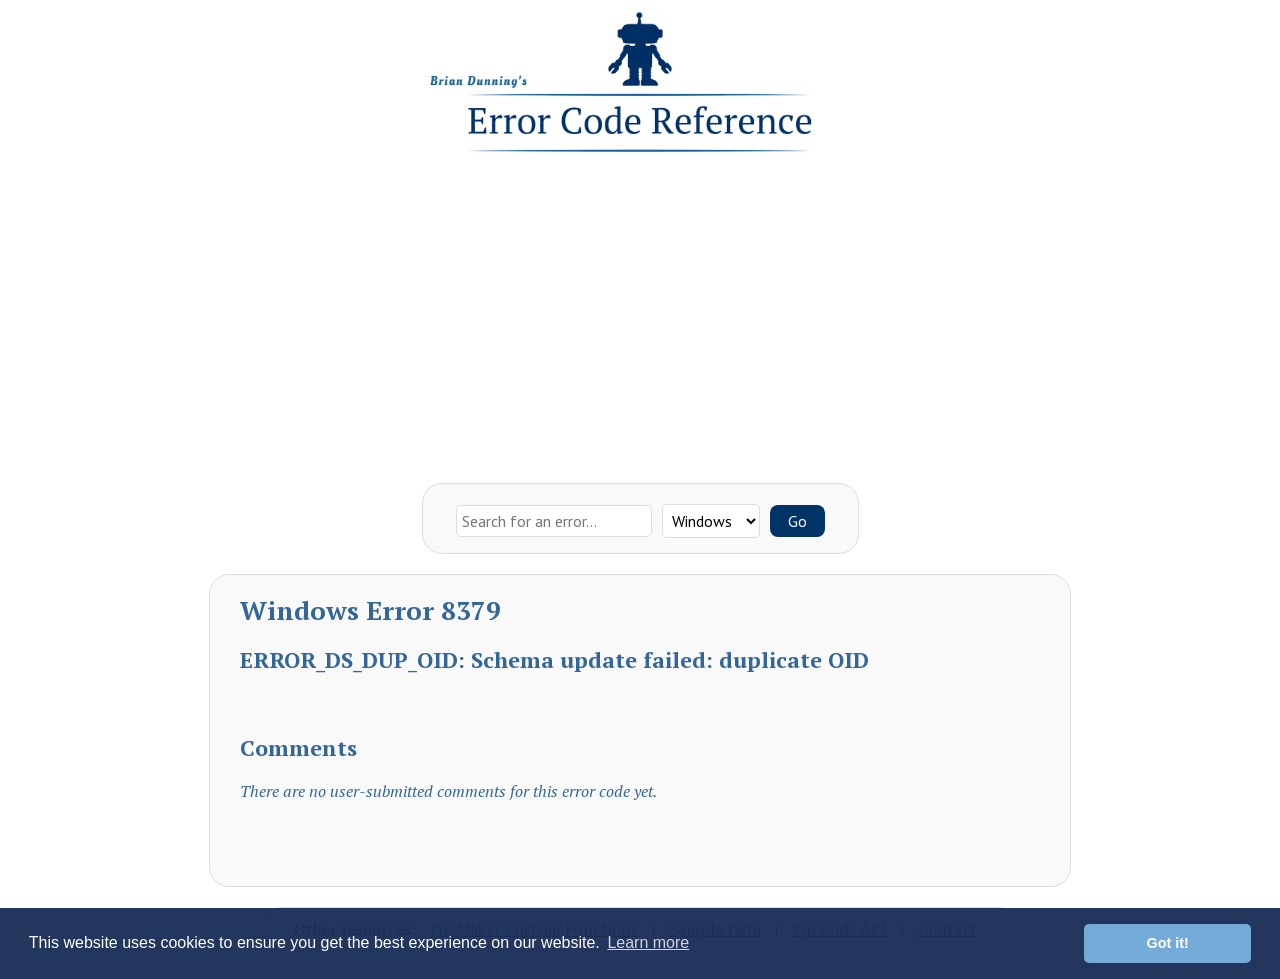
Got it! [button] (1168, 943)
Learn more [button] (648, 942)
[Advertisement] (640, 313)
